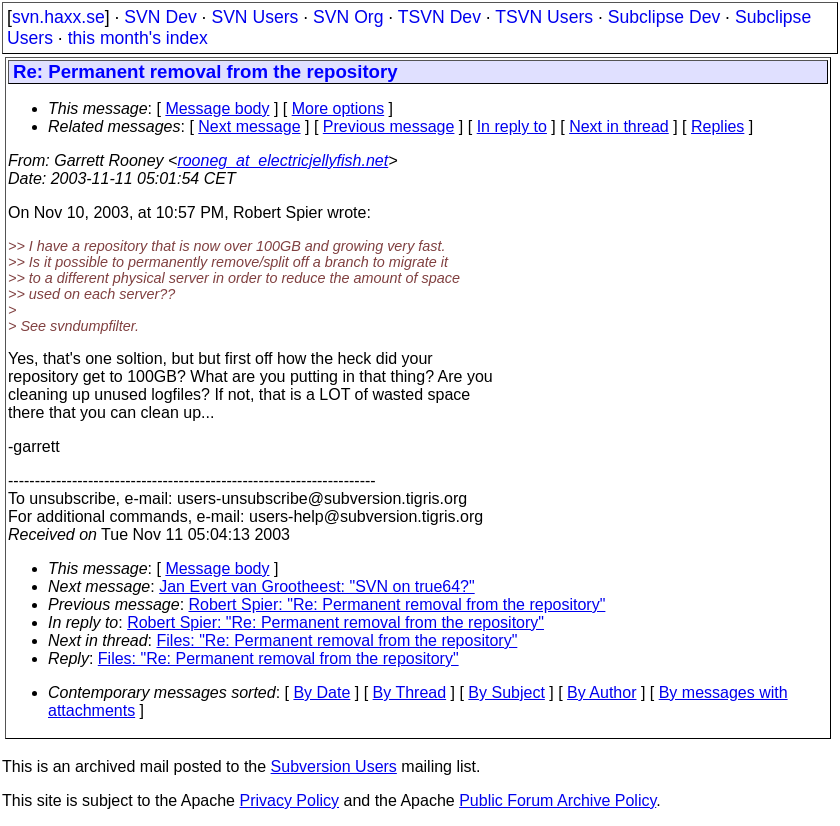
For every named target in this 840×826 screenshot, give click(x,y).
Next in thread (619, 126)
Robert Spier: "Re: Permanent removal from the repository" (397, 604)
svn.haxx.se (58, 17)
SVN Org (348, 17)
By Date (321, 692)
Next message (249, 126)
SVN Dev (160, 17)
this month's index (138, 38)
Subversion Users (334, 766)
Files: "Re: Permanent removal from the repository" (337, 640)
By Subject (506, 692)
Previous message (389, 126)
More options (338, 108)
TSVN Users (544, 17)
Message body (217, 108)
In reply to (512, 126)
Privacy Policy (289, 800)
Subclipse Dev (664, 17)
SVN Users (254, 17)
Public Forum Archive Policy (557, 800)
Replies (717, 126)
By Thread (410, 692)
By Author (601, 692)
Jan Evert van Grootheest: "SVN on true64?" (317, 586)
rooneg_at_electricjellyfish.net (282, 160)
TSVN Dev (439, 17)
